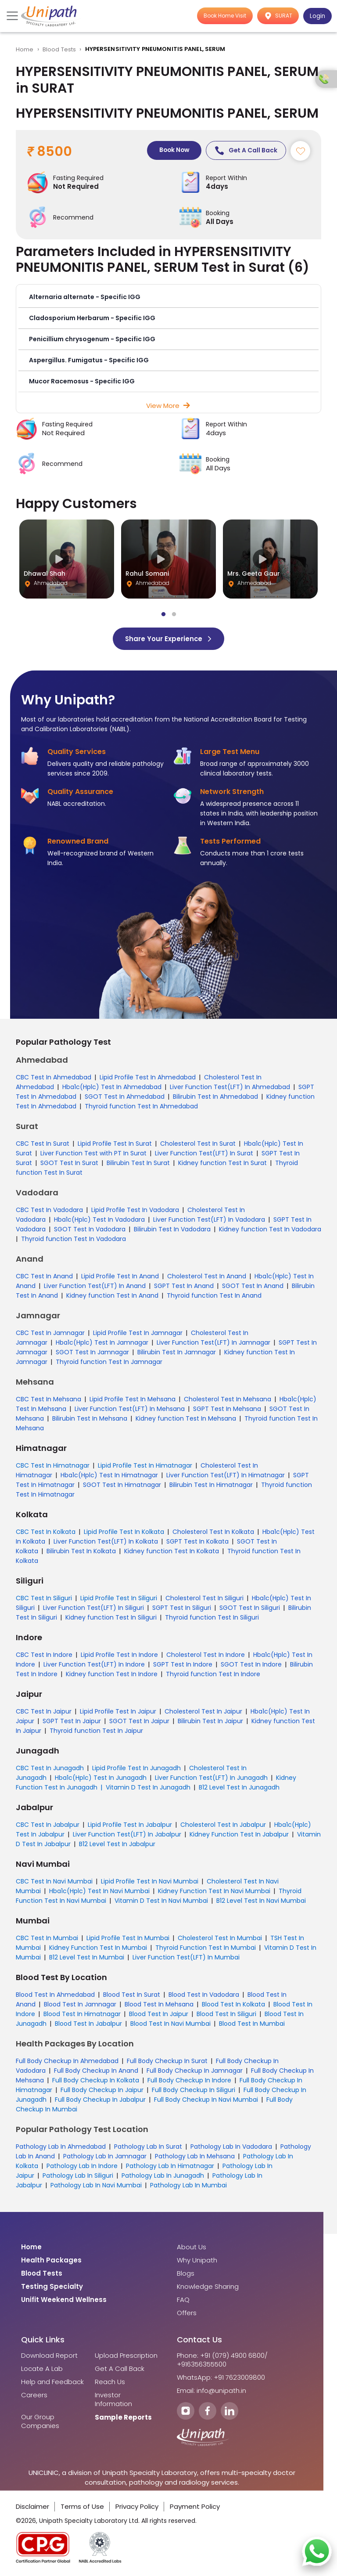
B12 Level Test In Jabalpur (117, 1844)
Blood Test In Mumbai (252, 2024)
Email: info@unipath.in (211, 2391)
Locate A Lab (42, 2369)
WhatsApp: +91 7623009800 (221, 2378)
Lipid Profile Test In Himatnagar (145, 1465)
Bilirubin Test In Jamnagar (176, 1352)
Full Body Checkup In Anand (96, 2071)
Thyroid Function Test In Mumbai (205, 1948)
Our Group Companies (40, 2422)
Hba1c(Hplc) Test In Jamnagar (102, 1343)
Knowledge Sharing (208, 2287)
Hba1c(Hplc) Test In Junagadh (101, 1778)
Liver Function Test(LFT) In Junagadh (211, 1778)
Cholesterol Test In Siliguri (204, 1598)
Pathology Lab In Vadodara (231, 2147)
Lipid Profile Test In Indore (119, 1655)
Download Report (49, 2356)
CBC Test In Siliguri (44, 1598)
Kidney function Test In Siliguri (111, 1617)
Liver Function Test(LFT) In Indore (94, 1664)
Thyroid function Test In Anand (214, 1296)
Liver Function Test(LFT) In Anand (95, 1286)
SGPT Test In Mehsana (227, 1409)
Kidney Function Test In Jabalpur (239, 1834)
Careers (34, 2395)
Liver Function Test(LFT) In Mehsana (130, 1409)
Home (25, 49)
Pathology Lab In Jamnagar (105, 2156)
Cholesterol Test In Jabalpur (223, 1825)
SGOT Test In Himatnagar (122, 1485)
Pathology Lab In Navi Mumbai (96, 2185)
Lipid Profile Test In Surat (115, 1144)
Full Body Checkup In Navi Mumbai (206, 2100)
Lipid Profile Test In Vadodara (135, 1210)
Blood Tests (59, 49)
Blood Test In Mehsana (159, 2004)
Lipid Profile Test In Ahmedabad (148, 1077)
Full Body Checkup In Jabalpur (100, 2100)
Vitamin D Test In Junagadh (148, 1787)
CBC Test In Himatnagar (53, 1465)
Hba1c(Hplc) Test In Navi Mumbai (99, 1891)
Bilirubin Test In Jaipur (210, 1721)
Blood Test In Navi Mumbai (170, 2024)
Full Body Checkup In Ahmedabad (67, 2061)
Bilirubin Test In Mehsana (89, 1418)
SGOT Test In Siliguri (249, 1608)
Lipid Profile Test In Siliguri (118, 1598)
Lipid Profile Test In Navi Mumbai (149, 1881)
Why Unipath (197, 2260)
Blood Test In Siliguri (226, 2014)
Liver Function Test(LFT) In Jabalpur (127, 1834)
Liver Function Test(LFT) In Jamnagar (213, 1343)
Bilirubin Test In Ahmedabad (215, 1097)
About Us (191, 2247)
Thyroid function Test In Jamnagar (109, 1362)
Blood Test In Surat (131, 1995)
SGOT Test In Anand (252, 1286)
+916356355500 (201, 2364)
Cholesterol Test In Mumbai (220, 1938)
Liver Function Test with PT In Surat (93, 1153)
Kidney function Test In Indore (112, 1674)
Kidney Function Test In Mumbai (98, 1948)
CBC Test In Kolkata (45, 1532)
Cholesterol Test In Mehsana (227, 1399)
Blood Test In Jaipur (158, 2014)
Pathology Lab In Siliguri (78, 2176)
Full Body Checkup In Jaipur (102, 2090)
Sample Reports (123, 2418)
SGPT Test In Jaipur (72, 1721)
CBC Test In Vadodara (49, 1210)
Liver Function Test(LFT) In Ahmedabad (230, 1087)
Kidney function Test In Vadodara (270, 1229)
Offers (187, 2313)
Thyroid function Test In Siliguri (212, 1617)
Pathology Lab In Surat (148, 2147)
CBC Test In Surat (42, 1144)
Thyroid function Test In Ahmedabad (141, 1106)
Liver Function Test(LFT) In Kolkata (106, 1541)
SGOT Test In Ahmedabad (125, 1097)
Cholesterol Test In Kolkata (213, 1532)
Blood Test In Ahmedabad (55, 1995)
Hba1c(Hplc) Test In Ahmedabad (111, 1087)
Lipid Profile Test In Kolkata (124, 1532)
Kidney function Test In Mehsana (186, 1418)
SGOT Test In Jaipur (139, 1721)
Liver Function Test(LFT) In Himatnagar (225, 1475)
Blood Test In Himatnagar (82, 2014)
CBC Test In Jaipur (44, 1711)
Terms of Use (82, 2507)
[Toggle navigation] (13, 16)
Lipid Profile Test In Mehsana (133, 1399)
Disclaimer (32, 2507)
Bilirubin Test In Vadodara (172, 1229)
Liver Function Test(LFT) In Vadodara (209, 1220)
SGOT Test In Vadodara (89, 1229)
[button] (168, 297)
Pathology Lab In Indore (82, 2166)
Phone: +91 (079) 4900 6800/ (222, 2356)
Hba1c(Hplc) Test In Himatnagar (109, 1475)
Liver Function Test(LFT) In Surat (204, 1153)
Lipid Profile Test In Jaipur (118, 1711)
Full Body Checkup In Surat (167, 2061)
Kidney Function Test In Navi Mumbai (214, 1891)
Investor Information (113, 2400)
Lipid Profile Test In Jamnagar (138, 1333)
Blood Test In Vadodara (203, 1995)
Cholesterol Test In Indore (205, 1655)
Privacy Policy (136, 2507)
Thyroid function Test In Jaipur (96, 1731)
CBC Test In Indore (44, 1655)
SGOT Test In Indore (251, 1664)
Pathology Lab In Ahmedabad (61, 2147)
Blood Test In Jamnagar (80, 2004)
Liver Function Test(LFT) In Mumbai (186, 1957)
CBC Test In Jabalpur (47, 1825)
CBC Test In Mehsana (48, 1399)
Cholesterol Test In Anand (206, 1276)
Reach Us (110, 2382)
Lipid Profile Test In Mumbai (127, 1938)
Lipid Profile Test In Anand (120, 1276)
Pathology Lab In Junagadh (163, 2176)
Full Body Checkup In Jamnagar (195, 2071)
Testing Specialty (52, 2287)
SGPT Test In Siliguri (181, 1608)
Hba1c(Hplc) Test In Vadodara (99, 1220)
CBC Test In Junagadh (50, 1768)
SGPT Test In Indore (182, 1664)
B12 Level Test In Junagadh (239, 1787)
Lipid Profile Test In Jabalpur (130, 1825)
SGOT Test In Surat (69, 1163)
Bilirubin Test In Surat (138, 1163)
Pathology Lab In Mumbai (188, 2185)
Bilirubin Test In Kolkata (81, 1551)
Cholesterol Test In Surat (198, 1144)
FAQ (183, 2300)
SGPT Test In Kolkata (197, 1541)
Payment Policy (195, 2507)
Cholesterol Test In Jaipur (203, 1711)
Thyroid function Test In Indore (213, 1674)
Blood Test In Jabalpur (88, 2024)
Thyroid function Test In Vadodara (73, 1239)
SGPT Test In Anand (184, 1286)
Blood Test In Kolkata (233, 2004)
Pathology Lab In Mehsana (195, 2156)
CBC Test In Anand (44, 1276)
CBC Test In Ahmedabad (53, 1077)
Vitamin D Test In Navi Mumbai (161, 1901)
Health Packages (51, 2260)
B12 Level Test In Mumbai (86, 1957)
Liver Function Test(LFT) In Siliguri (93, 1608)
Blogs (185, 2273)
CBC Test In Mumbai (47, 1938)
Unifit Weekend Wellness (64, 2300)
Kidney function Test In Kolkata (171, 1551)
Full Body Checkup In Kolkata (95, 2080)
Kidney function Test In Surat (222, 1163)
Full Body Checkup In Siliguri (193, 2090)
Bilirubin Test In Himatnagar (211, 1485)
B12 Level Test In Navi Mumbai (261, 1901)
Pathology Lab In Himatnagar (170, 2166)
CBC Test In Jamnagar (50, 1333)
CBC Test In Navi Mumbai (54, 1881)
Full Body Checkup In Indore (189, 2080)
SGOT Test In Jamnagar (92, 1352)
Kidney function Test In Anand (112, 1296)
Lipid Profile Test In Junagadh (136, 1768)
